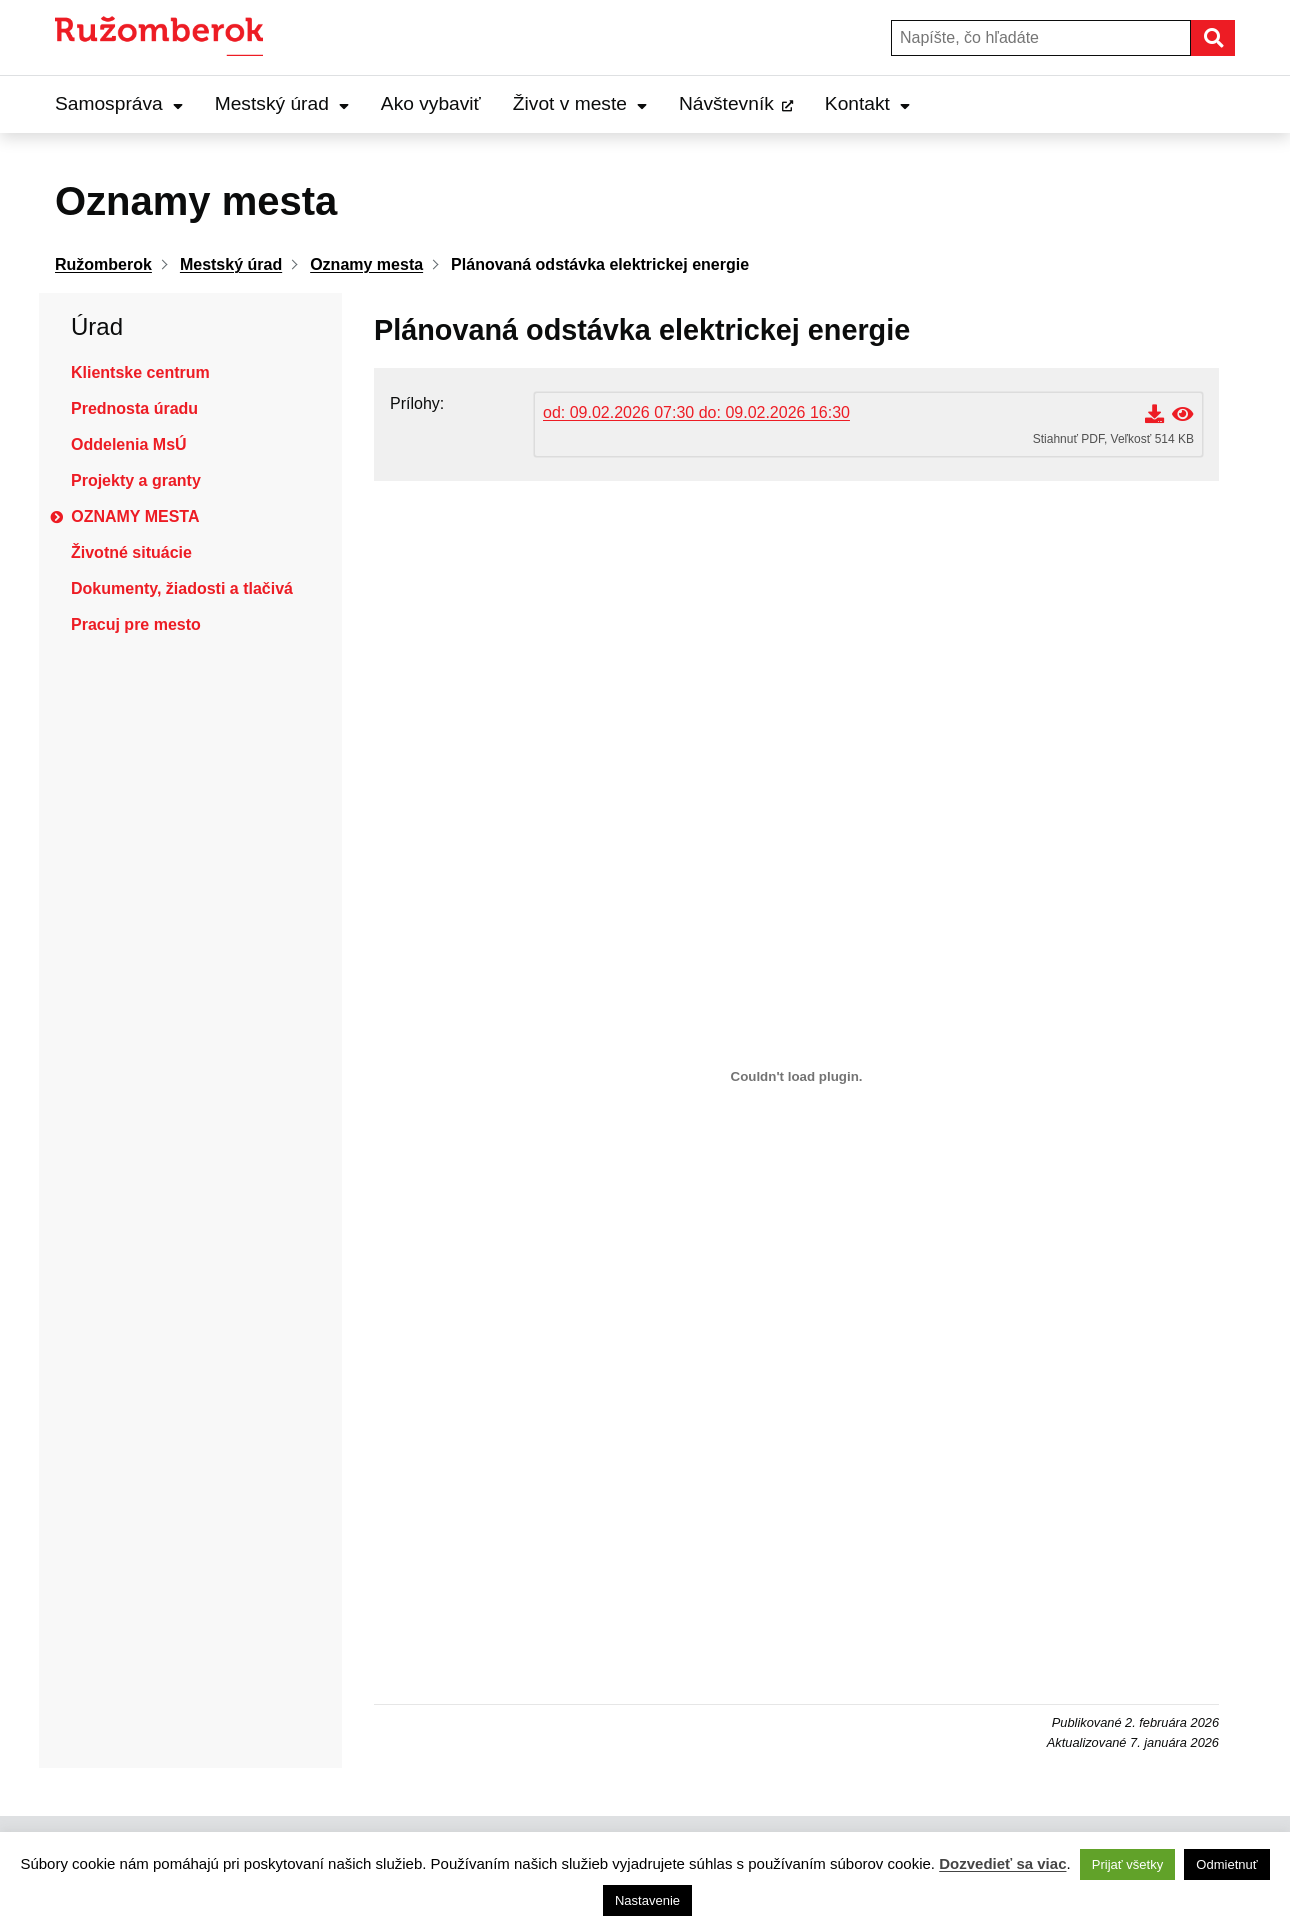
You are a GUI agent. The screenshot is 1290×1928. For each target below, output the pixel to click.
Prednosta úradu (134, 408)
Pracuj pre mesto (136, 624)
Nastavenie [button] (647, 1900)
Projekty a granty (136, 480)
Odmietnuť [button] (1226, 1864)
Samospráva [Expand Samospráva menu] (119, 103)
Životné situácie (131, 552)
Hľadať (1234, 37)
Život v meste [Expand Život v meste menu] (580, 103)
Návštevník (726, 103)
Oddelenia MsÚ (129, 444)
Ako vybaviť (431, 103)
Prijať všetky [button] (1127, 1864)
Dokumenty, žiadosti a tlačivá (182, 588)
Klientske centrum (140, 372)
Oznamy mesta (135, 516)
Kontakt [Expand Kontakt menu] (867, 103)
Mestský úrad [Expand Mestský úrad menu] (282, 103)
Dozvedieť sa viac (1002, 1863)
